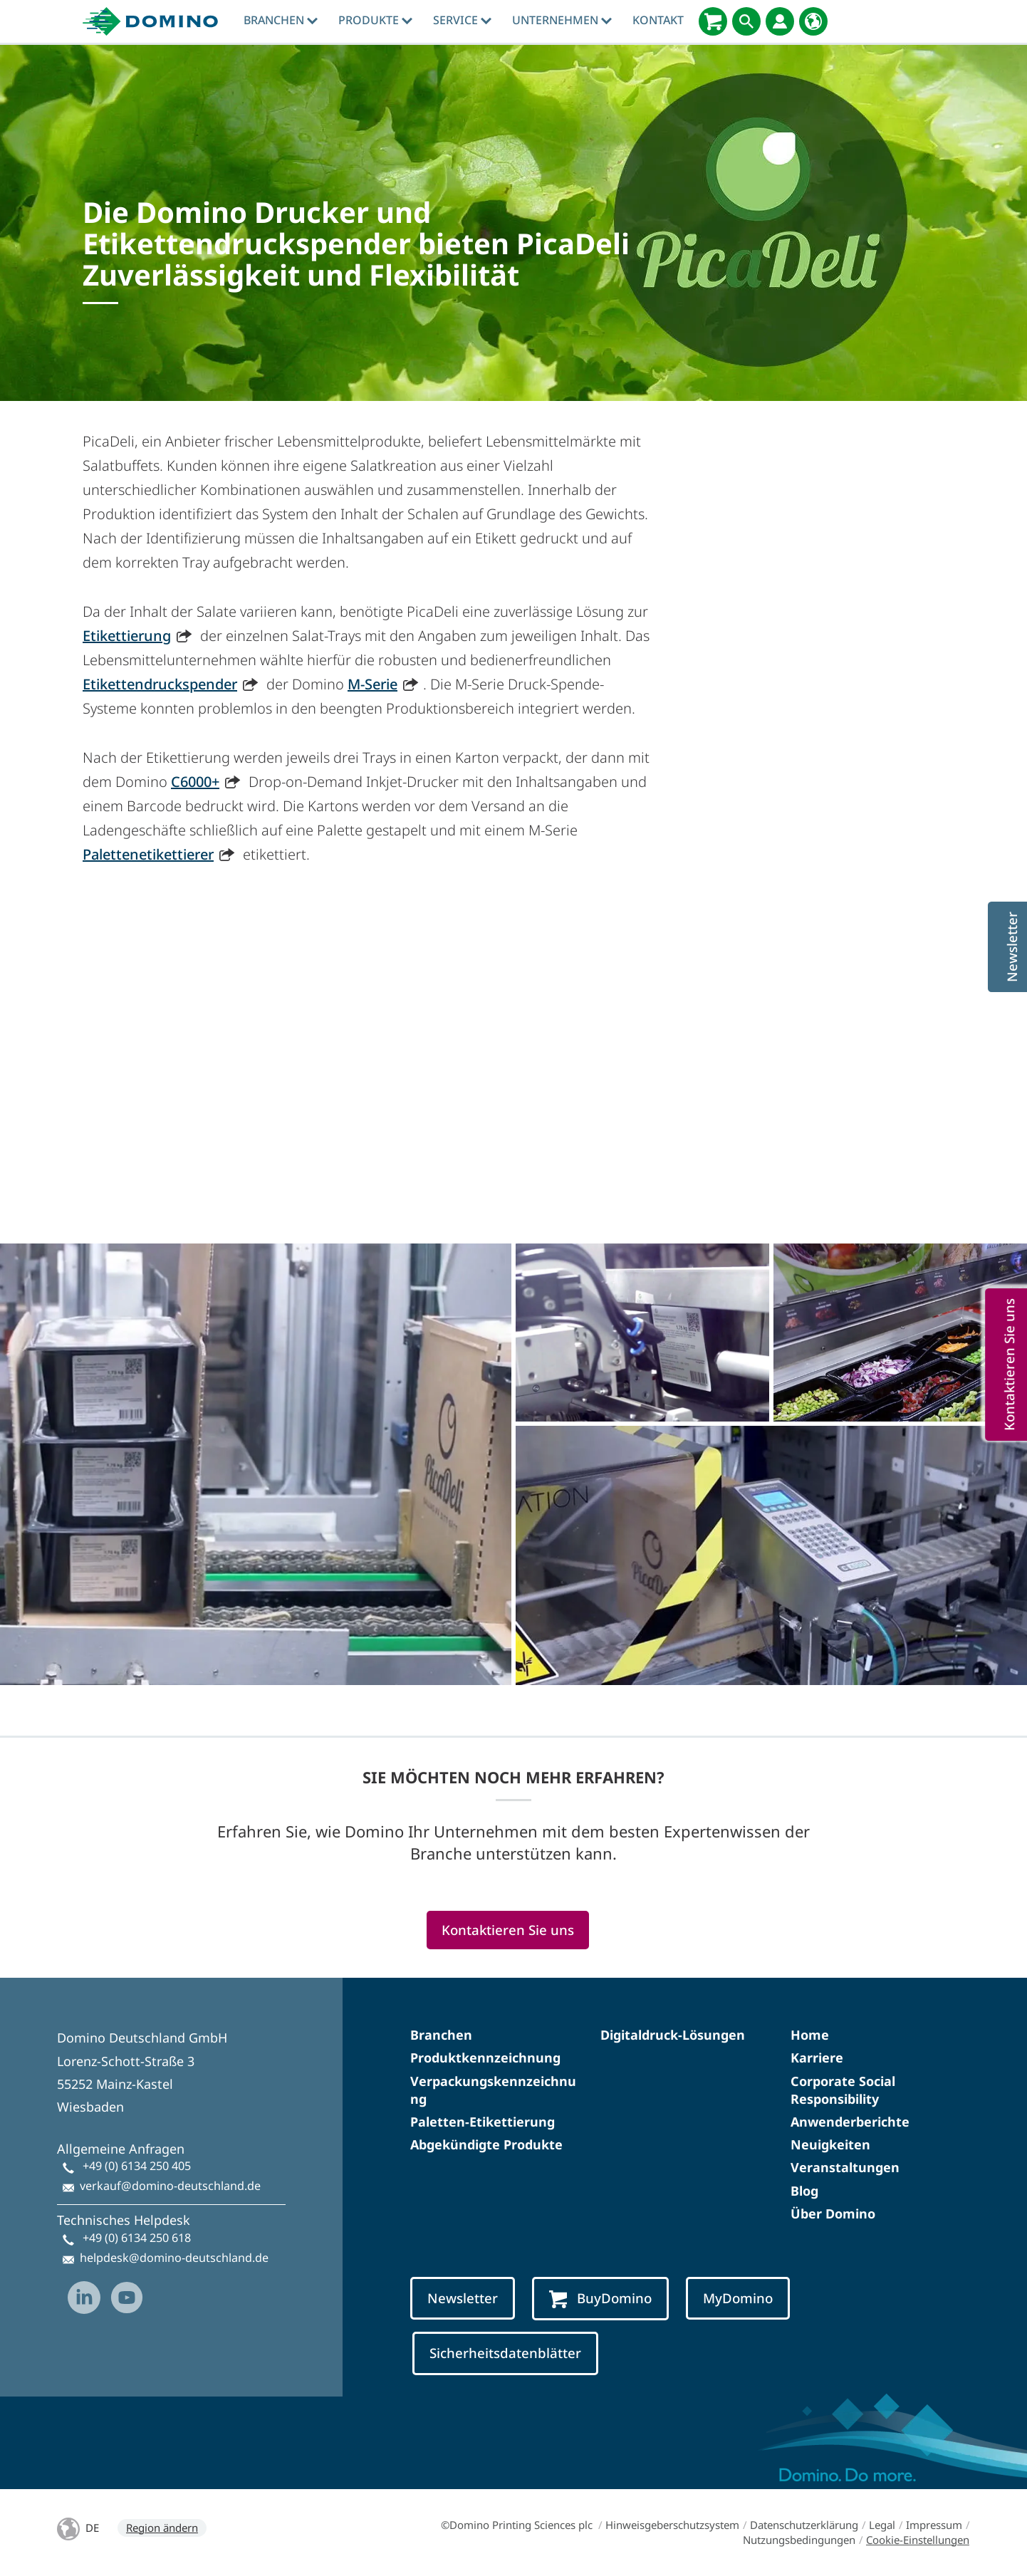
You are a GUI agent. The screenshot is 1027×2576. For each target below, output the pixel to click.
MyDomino (738, 2298)
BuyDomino (600, 2298)
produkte (375, 20)
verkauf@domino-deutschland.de (170, 2186)
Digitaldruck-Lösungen (672, 2034)
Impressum (934, 2525)
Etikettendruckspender (160, 684)
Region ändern (162, 2527)
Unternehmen (562, 20)
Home (810, 2034)
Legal (882, 2525)
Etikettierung (127, 635)
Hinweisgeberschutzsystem (672, 2525)
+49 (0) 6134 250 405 (137, 2166)
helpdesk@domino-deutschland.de (174, 2257)
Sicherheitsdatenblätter (505, 2353)
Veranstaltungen (845, 2167)
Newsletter (462, 2298)
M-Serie (372, 684)
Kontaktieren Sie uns (508, 1930)
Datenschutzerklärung (804, 2525)
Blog (804, 2190)
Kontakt (658, 20)
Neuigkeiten (830, 2144)
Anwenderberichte (850, 2121)
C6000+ (195, 781)
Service (462, 20)
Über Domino (833, 2213)
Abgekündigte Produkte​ (486, 2144)
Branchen (281, 20)
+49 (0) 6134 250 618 (137, 2238)
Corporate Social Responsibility (843, 2089)
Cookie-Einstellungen (917, 2540)
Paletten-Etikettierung (482, 2121)
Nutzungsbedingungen (799, 2540)
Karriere (817, 2057)
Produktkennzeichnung (485, 2057)
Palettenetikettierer (148, 854)
